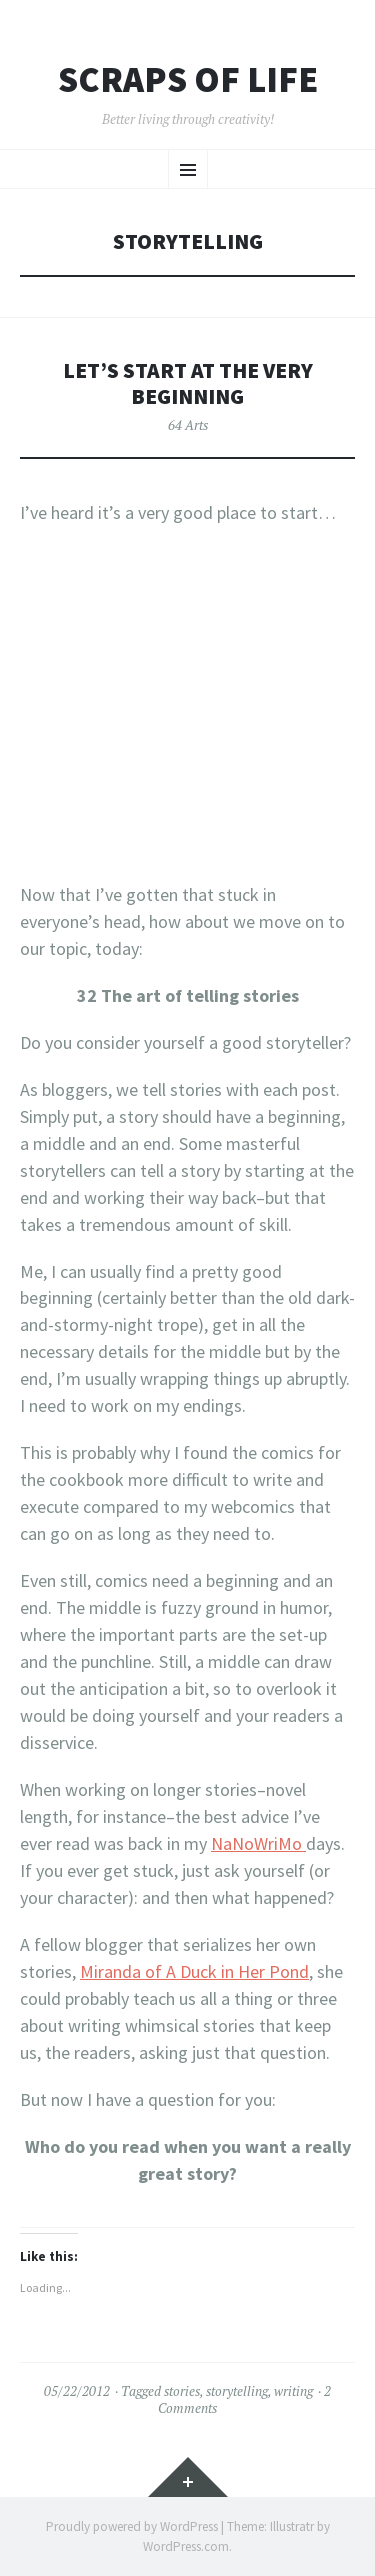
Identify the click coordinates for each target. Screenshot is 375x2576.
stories (182, 2391)
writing (293, 2391)
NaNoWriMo (258, 1843)
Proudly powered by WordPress (132, 2526)
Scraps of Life (188, 80)
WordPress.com (186, 2546)
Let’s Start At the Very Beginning (188, 383)
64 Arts (188, 425)
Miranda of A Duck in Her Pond (194, 1971)
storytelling (237, 2391)
